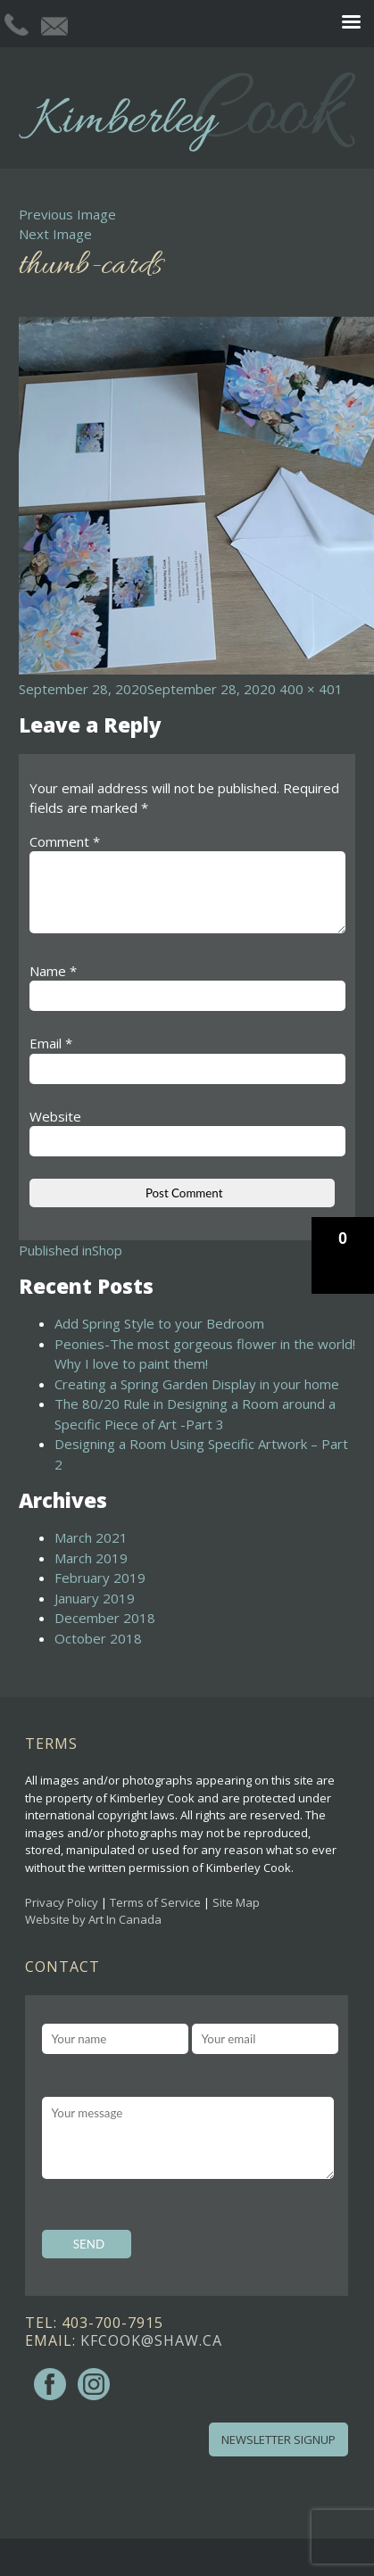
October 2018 (98, 1638)
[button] (343, 1255)
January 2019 (94, 1598)
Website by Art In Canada (93, 1919)
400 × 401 (311, 689)
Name (53, 971)
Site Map (236, 1902)
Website (55, 1116)
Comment (64, 841)
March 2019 (91, 1558)
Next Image (55, 234)
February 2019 (99, 1577)
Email (50, 1043)
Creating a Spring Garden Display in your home (196, 1384)
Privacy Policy (61, 1902)
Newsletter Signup (278, 2439)
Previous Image (67, 214)
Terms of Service (155, 1902)
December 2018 (104, 1618)
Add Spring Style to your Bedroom (159, 1323)
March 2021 (91, 1537)
